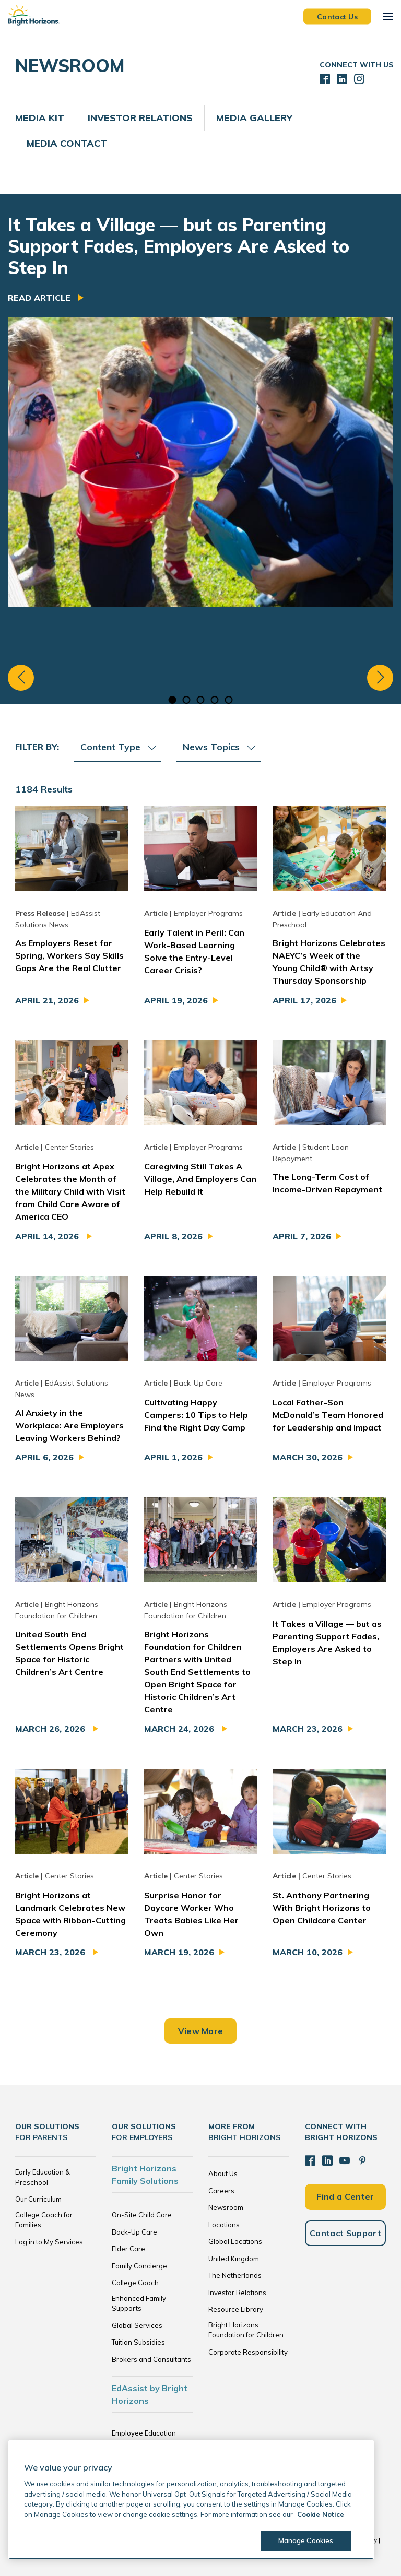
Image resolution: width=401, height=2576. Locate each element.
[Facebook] (310, 2160)
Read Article (40, 297)
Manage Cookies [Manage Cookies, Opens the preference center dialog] (306, 2540)
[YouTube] (344, 2160)
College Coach (135, 2282)
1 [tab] (172, 700)
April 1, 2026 (173, 1457)
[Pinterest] (362, 2160)
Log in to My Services (49, 2242)
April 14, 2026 (48, 1236)
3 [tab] (201, 700)
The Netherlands (235, 2275)
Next (380, 678)
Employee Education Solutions (144, 2438)
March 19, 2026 (179, 1952)
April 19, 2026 (176, 1000)
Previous (21, 678)
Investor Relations (140, 118)
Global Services (137, 2325)
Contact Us (337, 16)
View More (200, 2031)
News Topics (219, 747)
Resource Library (235, 2309)
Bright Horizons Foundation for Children (246, 2330)
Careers (221, 2191)
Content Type (118, 747)
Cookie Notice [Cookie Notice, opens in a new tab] (320, 2514)
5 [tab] (229, 700)
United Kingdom (233, 2258)
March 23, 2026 (308, 1728)
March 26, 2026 (51, 1728)
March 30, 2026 (308, 1457)
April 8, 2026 (173, 1236)
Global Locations (235, 2241)
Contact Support (345, 2233)
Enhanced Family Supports (139, 2303)
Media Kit (39, 118)
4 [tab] (215, 700)
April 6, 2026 (44, 1457)
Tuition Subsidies (138, 2342)
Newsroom (225, 2207)
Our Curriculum (38, 2199)
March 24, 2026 (180, 1728)
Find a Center (345, 2196)
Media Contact (67, 143)
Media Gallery (254, 118)
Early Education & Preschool (42, 2177)
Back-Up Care (134, 2232)
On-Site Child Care (142, 2215)
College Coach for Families (44, 2220)
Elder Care (128, 2248)
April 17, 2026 (304, 1000)
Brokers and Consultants (151, 2359)
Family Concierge (139, 2266)
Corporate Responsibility (248, 2352)
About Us (223, 2173)
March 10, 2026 (308, 1952)
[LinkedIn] (327, 2160)
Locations (224, 2224)
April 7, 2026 (302, 1236)
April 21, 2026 (47, 1000)
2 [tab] (187, 700)
